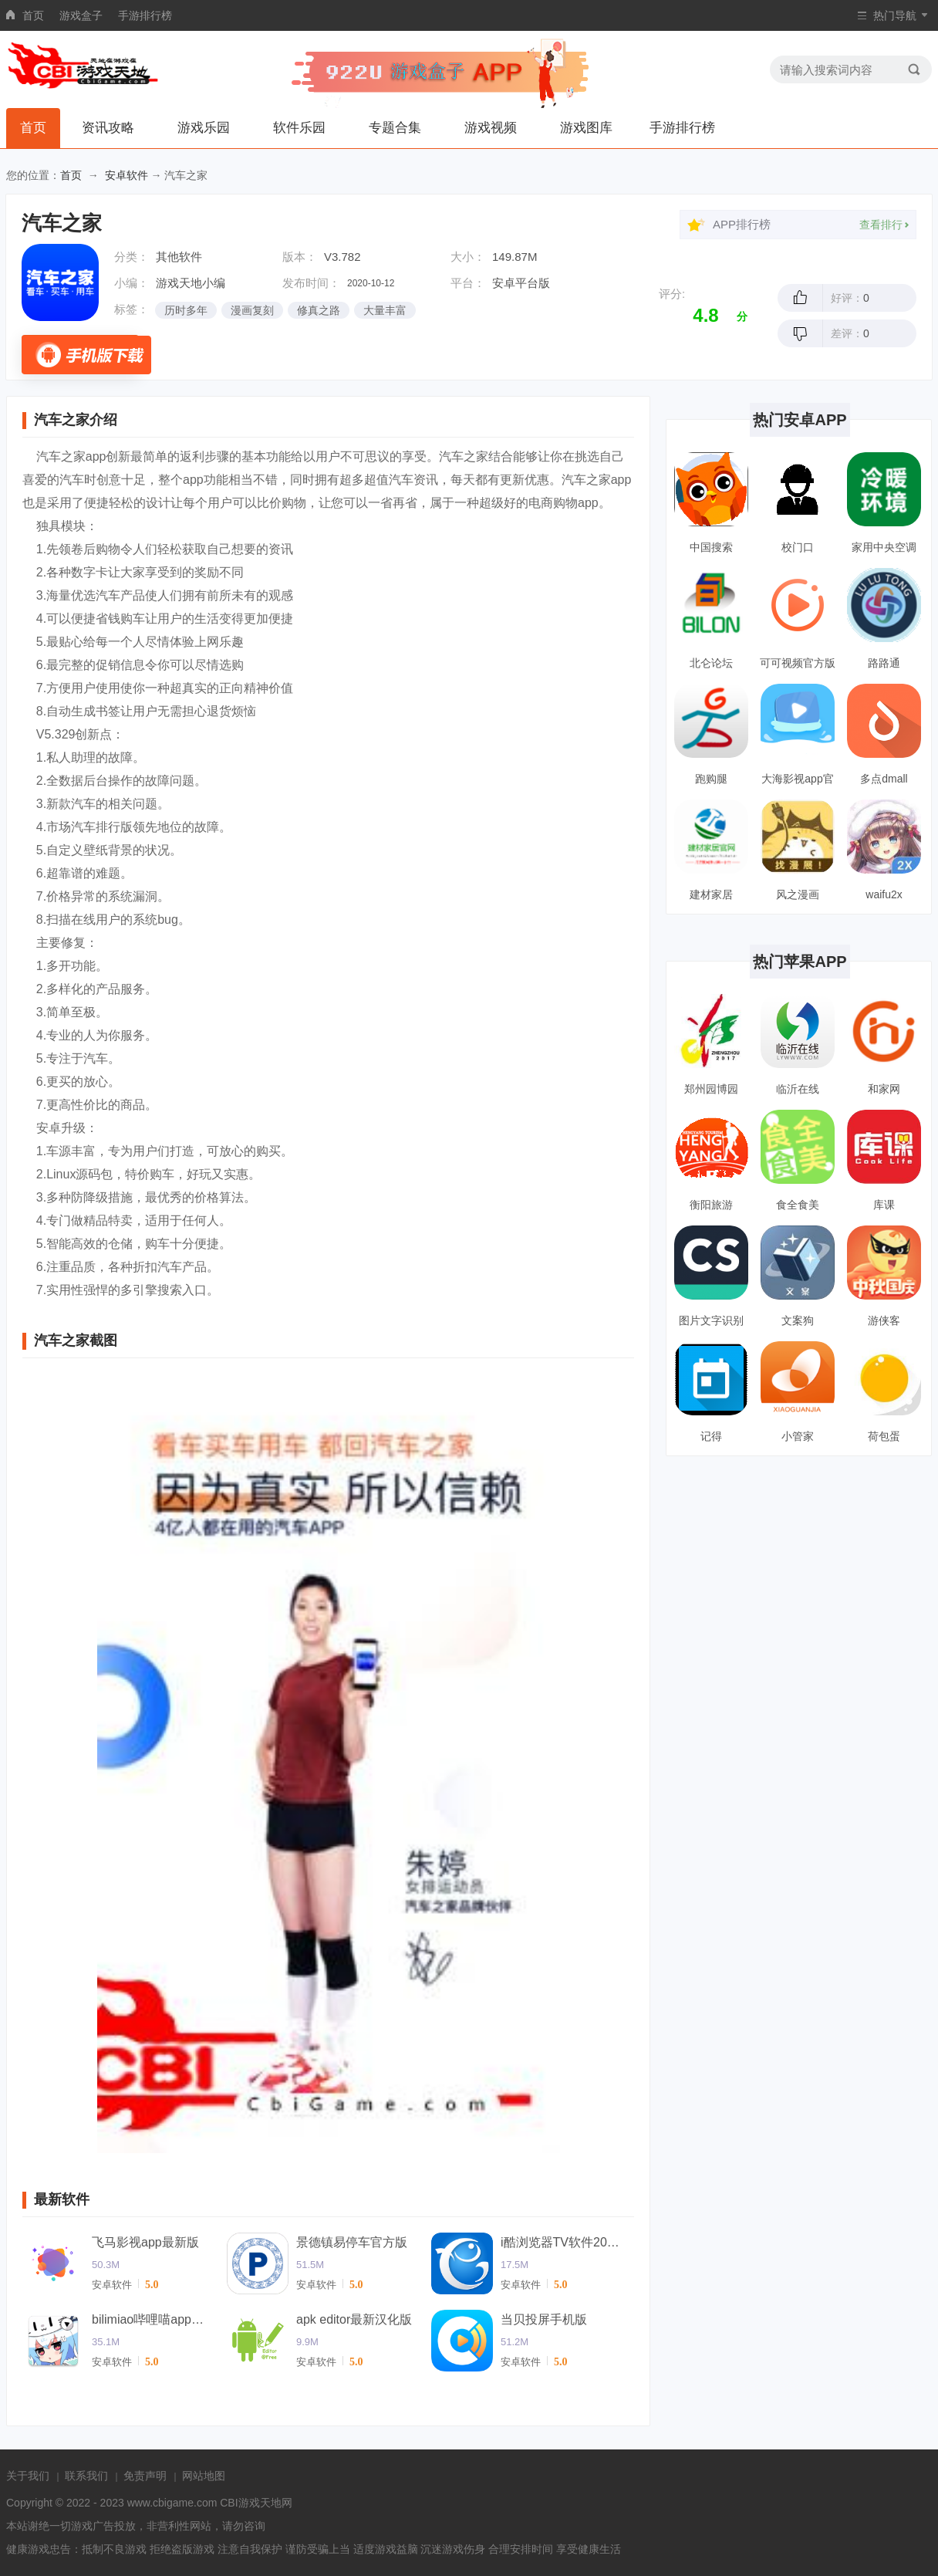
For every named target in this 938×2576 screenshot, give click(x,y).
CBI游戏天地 (250, 2503)
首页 (33, 15)
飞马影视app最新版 (145, 2242)
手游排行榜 (145, 15)
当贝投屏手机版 (544, 2319)
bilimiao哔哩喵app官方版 (153, 2319)
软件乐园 (299, 127)
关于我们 (27, 2476)
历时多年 (186, 310)
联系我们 (86, 2476)
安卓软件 (126, 175)
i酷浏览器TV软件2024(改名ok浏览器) (562, 2242)
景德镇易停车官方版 (351, 2242)
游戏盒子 (81, 15)
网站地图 (203, 2476)
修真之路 (318, 310)
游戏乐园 (203, 127)
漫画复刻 (252, 310)
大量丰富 (385, 310)
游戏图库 (586, 127)
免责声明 (145, 2476)
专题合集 (395, 127)
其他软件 (179, 256)
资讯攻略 (108, 127)
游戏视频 (490, 127)
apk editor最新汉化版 (354, 2319)
